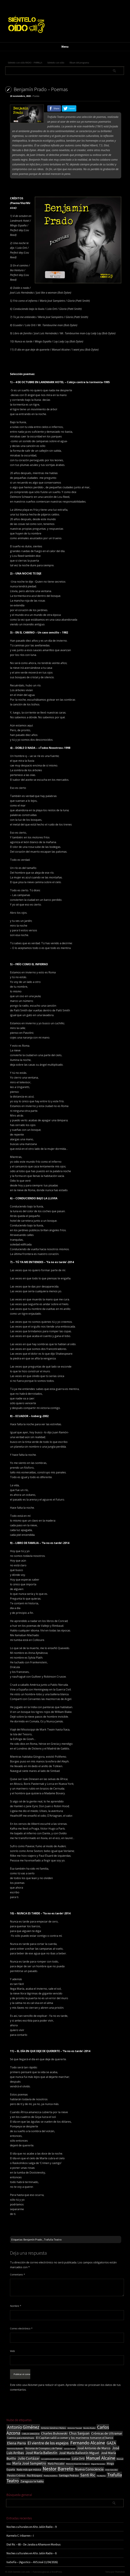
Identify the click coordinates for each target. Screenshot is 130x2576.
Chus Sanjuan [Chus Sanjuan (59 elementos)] (79, 2433)
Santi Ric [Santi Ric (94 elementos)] (87, 2475)
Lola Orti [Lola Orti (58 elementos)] (78, 2458)
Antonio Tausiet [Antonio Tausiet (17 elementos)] (75, 2428)
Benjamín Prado (32, 2239)
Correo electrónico (21, 2328)
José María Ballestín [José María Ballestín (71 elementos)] (41, 2452)
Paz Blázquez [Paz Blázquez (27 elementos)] (34, 2475)
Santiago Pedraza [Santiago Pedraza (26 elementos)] (69, 2475)
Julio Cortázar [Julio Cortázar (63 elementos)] (28, 2458)
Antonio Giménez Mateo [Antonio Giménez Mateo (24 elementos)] (53, 2427)
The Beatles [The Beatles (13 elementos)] (101, 2476)
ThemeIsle (120, 2571)
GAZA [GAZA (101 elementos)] (111, 2443)
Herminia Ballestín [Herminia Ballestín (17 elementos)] (15, 2448)
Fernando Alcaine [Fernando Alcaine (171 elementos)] (87, 2443)
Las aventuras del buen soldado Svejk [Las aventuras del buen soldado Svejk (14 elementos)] (55, 2459)
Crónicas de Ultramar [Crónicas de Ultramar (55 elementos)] (106, 2433)
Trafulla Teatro (53, 2239)
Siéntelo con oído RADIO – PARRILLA (25, 62)
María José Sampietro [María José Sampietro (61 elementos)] (29, 2463)
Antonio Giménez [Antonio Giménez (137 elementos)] (23, 2427)
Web (12, 2351)
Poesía (36, 96)
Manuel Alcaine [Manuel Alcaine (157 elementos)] (100, 2458)
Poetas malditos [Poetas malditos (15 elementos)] (50, 2476)
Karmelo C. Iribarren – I (20, 2535)
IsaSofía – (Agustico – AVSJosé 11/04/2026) (32, 2562)
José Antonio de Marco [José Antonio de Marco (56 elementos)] (93, 2448)
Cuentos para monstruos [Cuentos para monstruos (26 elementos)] (20, 2437)
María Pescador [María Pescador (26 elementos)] (56, 2463)
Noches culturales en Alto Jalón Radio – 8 (31, 2553)
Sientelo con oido (21, 2571)
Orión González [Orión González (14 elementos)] (111, 2470)
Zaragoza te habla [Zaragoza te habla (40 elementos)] (32, 2481)
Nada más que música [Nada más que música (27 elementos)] (29, 2469)
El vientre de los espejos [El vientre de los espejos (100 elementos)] (48, 2443)
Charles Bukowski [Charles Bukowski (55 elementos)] (54, 2433)
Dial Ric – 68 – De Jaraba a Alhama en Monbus (33, 2544)
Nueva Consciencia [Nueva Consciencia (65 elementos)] (89, 2469)
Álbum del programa (79, 62)
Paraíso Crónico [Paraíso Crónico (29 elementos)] (16, 2475)
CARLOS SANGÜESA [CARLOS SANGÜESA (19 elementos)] (30, 2433)
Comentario (17, 2274)
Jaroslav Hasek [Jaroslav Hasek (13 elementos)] (69, 2449)
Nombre (15, 2306)
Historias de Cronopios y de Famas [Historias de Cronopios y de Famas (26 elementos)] (43, 2448)
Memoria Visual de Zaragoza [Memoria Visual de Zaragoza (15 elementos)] (78, 2464)
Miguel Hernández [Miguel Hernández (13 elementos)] (98, 2464)
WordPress (56, 2571)
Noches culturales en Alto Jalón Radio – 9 (31, 2527)
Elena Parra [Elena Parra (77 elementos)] (16, 2443)
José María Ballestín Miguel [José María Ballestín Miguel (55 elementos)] (79, 2453)
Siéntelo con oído (55, 62)
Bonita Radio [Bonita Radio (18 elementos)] (89, 2428)
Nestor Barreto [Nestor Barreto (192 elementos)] (58, 2469)
